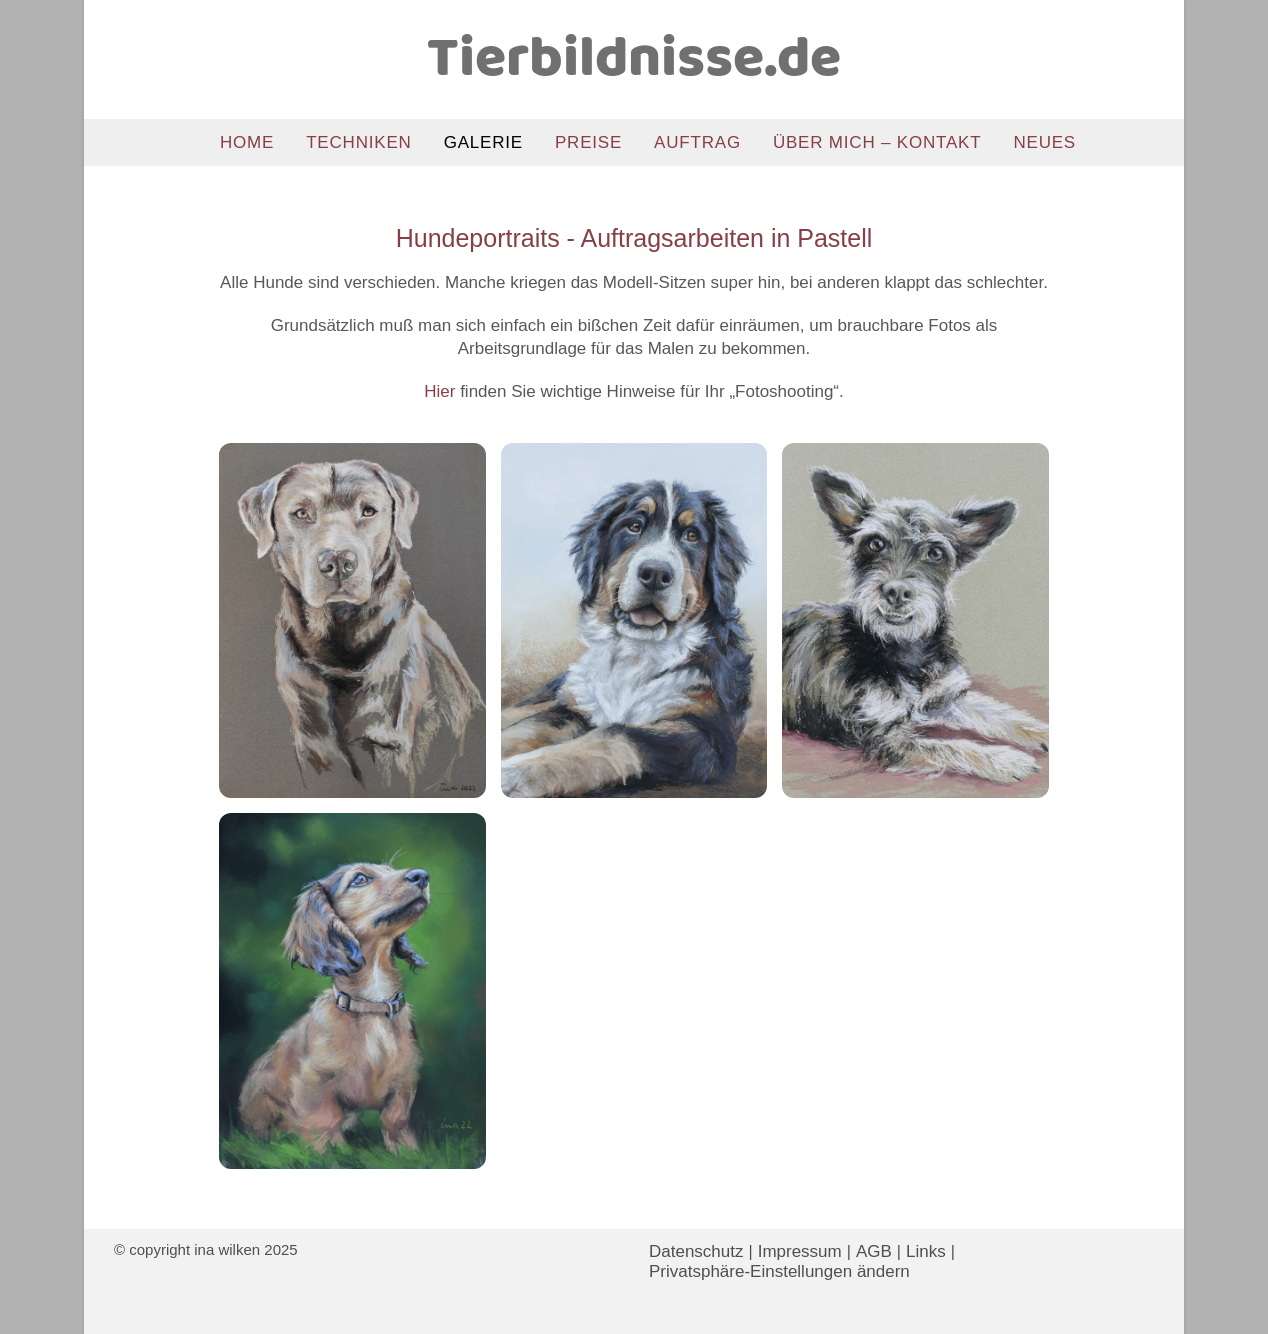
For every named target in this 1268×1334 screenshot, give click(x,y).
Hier (439, 391)
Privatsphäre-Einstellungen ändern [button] (779, 1271)
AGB (874, 1251)
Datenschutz (696, 1251)
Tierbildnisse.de (634, 60)
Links (926, 1251)
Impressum (800, 1251)
